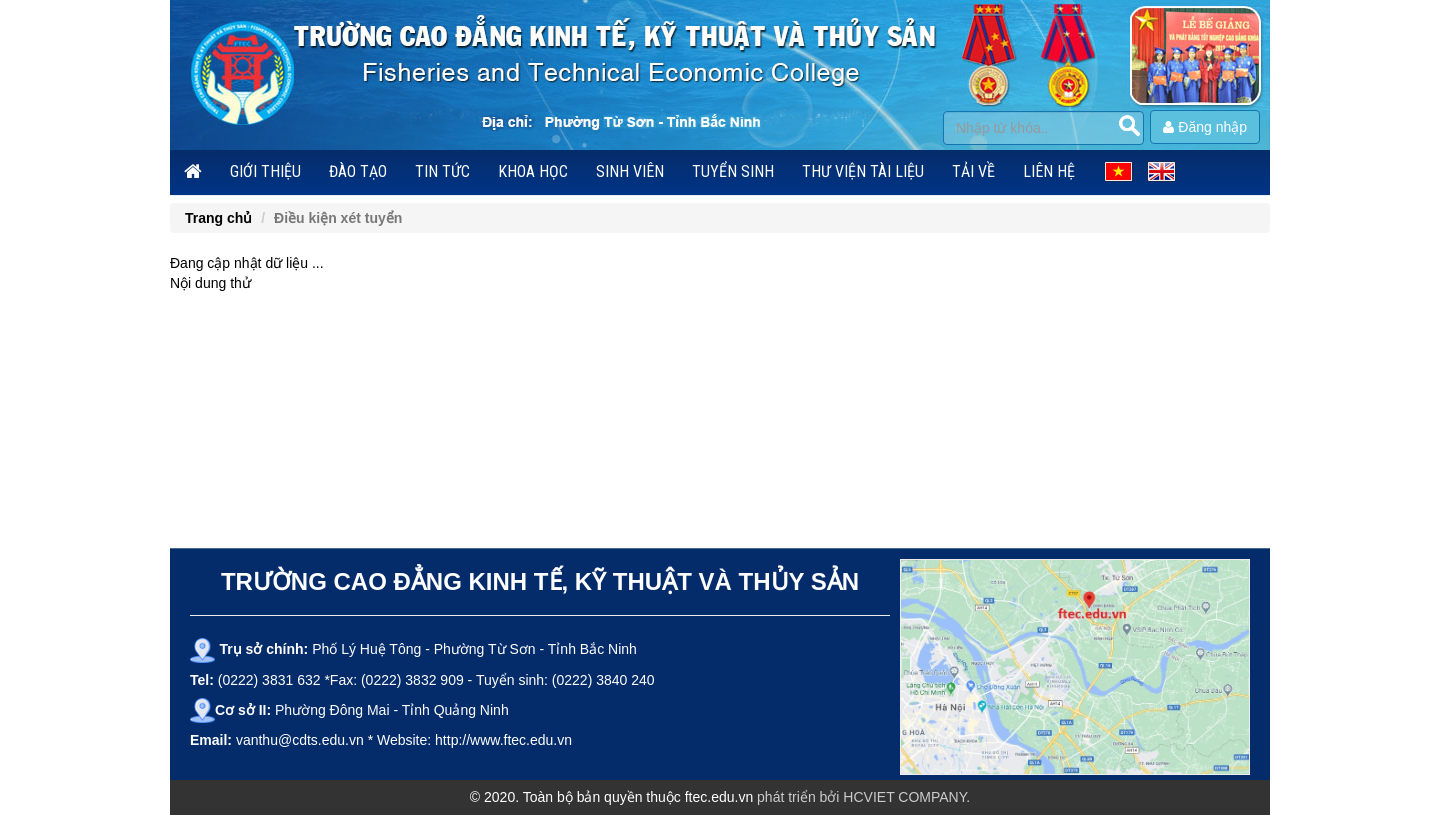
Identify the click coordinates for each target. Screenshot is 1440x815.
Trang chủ (218, 218)
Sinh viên (630, 171)
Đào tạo (358, 171)
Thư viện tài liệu (863, 171)
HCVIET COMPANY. (906, 797)
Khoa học (533, 171)
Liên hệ (1049, 171)
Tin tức (442, 171)
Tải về (973, 171)
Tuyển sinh (733, 171)
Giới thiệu (265, 171)
